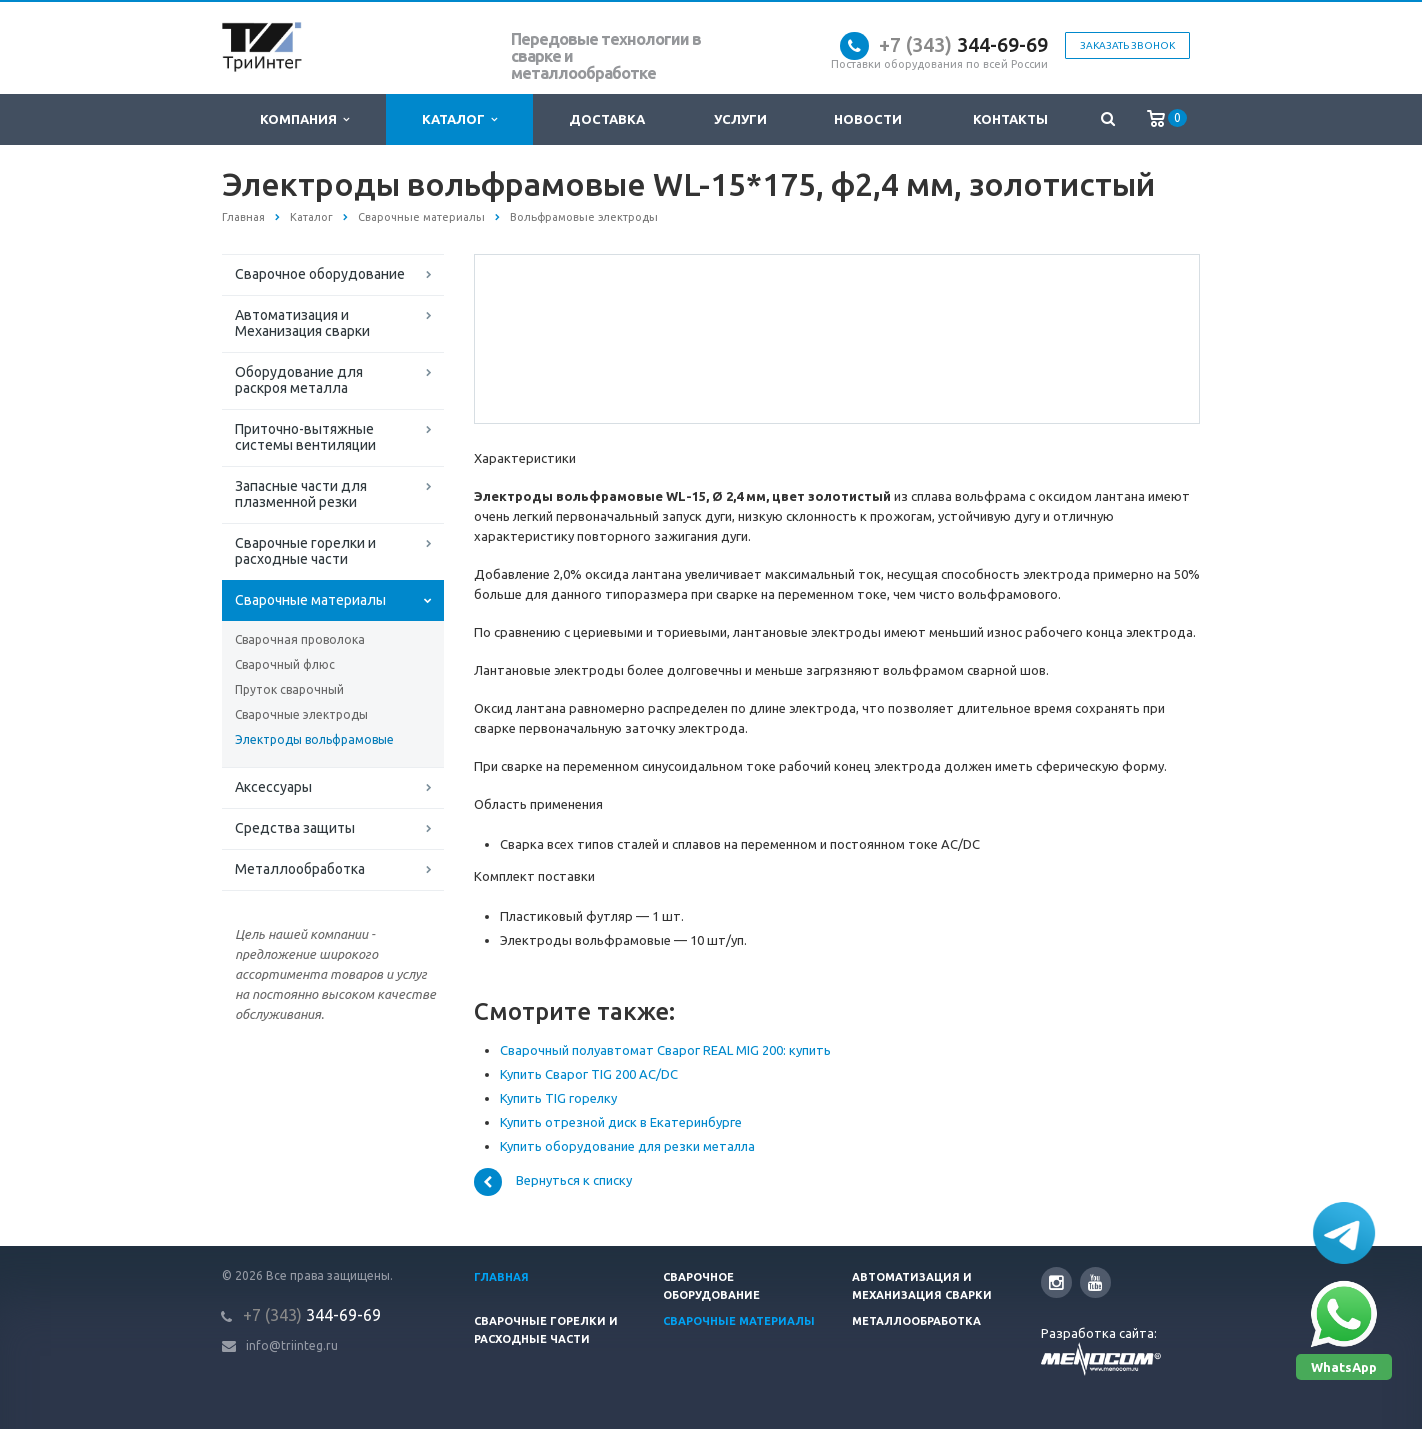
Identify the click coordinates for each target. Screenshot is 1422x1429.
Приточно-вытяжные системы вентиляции (305, 437)
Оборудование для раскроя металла (299, 380)
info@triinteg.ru (292, 1345)
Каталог (459, 119)
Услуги (740, 119)
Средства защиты (295, 828)
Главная (501, 1277)
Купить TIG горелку (558, 1098)
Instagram (1056, 1282)
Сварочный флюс (285, 664)
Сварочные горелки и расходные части (305, 551)
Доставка (607, 119)
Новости (868, 119)
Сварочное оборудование (320, 274)
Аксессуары (273, 787)
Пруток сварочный (289, 689)
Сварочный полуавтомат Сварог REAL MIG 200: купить (665, 1050)
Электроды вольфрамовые (314, 739)
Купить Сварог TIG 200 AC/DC (589, 1074)
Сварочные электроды (301, 714)
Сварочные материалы (310, 600)
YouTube (1095, 1282)
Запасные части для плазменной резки (301, 494)
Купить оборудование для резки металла (627, 1146)
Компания (304, 119)
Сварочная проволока (300, 639)
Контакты (1010, 119)
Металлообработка (300, 869)
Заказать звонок (1127, 45)
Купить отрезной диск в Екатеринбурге (621, 1122)
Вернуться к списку (553, 1182)
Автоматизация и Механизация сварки (302, 323)
